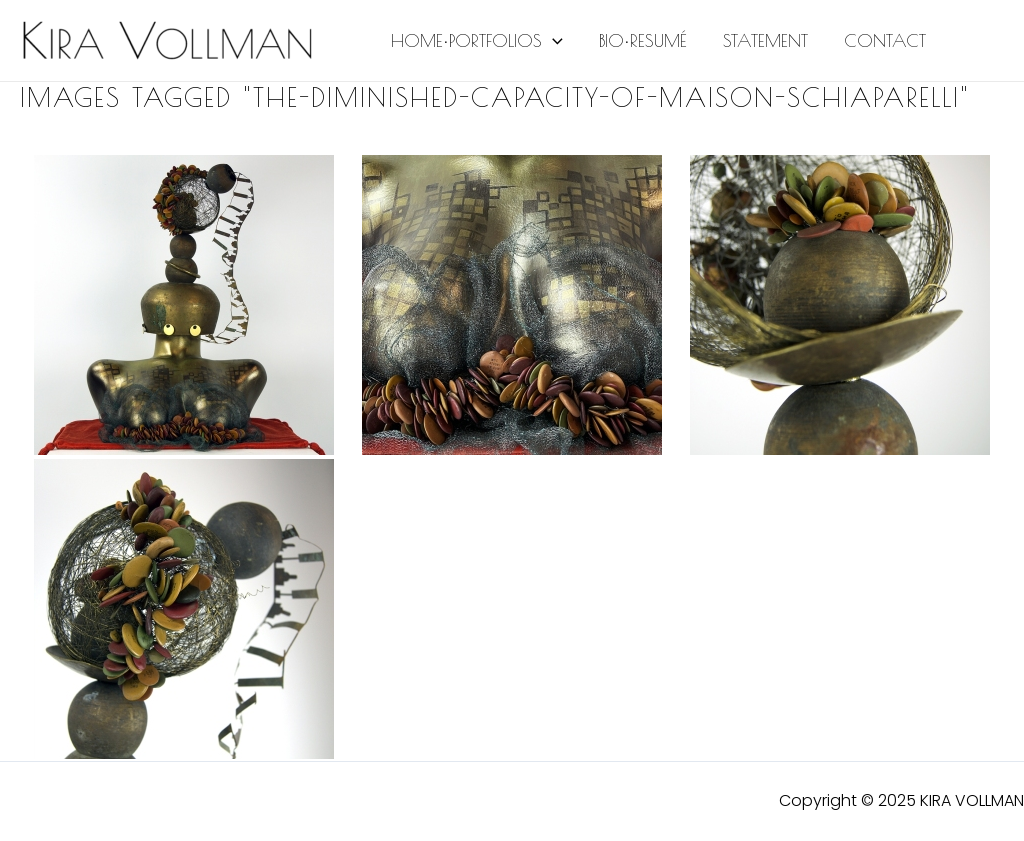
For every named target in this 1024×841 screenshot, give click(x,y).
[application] (552, 41)
